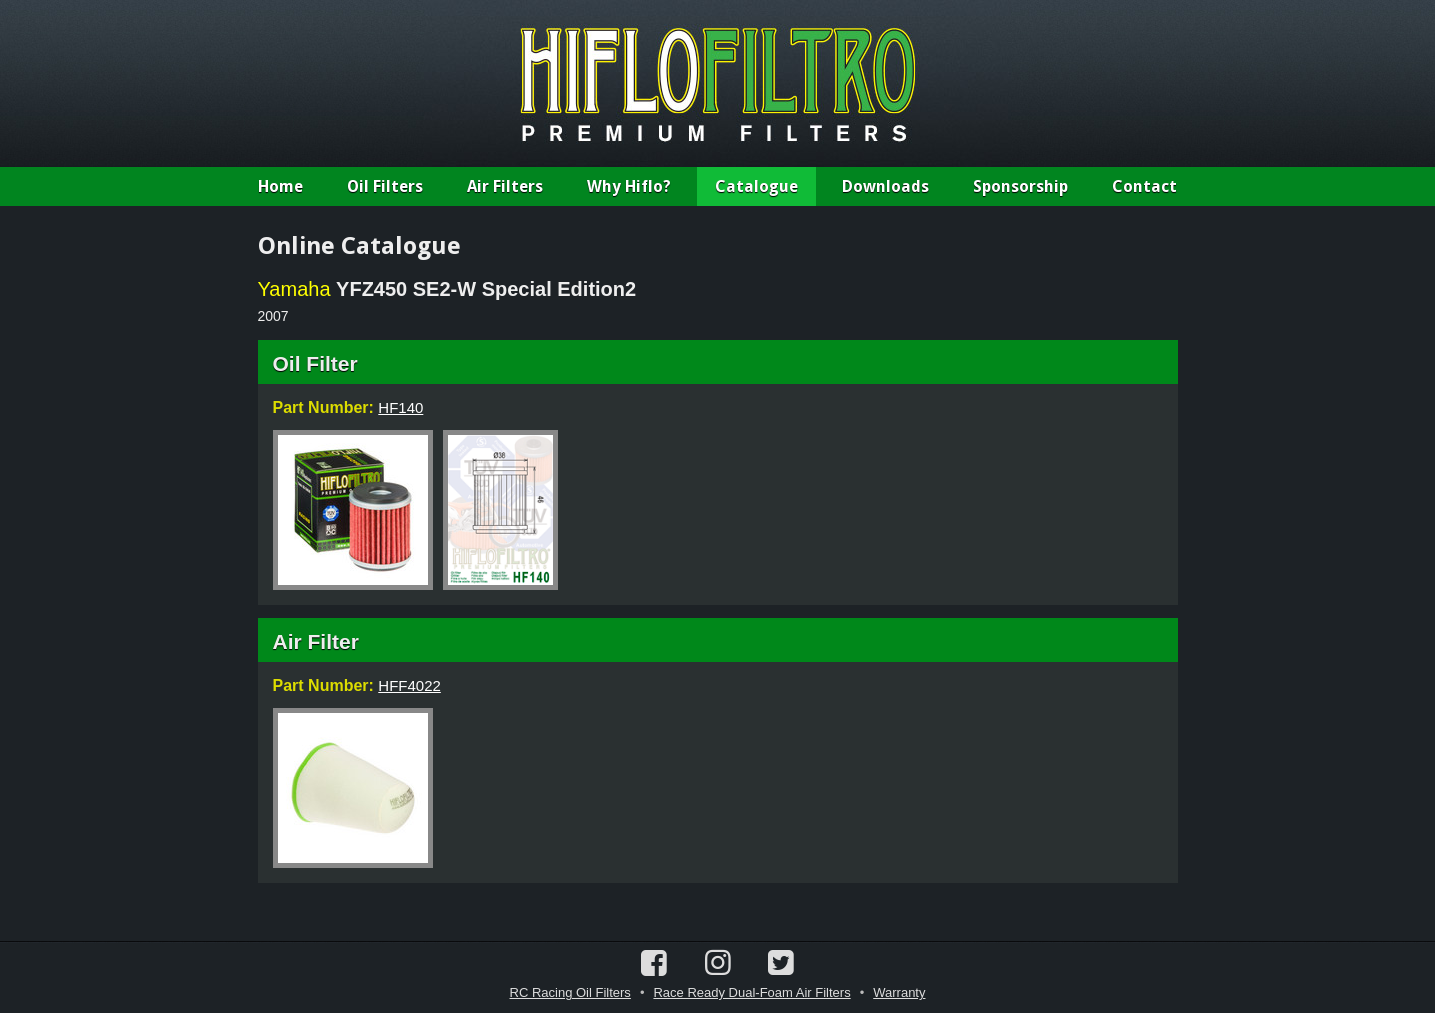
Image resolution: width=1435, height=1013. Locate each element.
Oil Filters (385, 186)
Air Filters (505, 186)
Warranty (899, 992)
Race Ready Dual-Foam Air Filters (751, 992)
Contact (1144, 186)
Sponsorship (1020, 186)
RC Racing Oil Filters (570, 992)
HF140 (400, 407)
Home (280, 186)
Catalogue (756, 186)
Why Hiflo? (629, 186)
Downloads (885, 186)
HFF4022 (409, 685)
